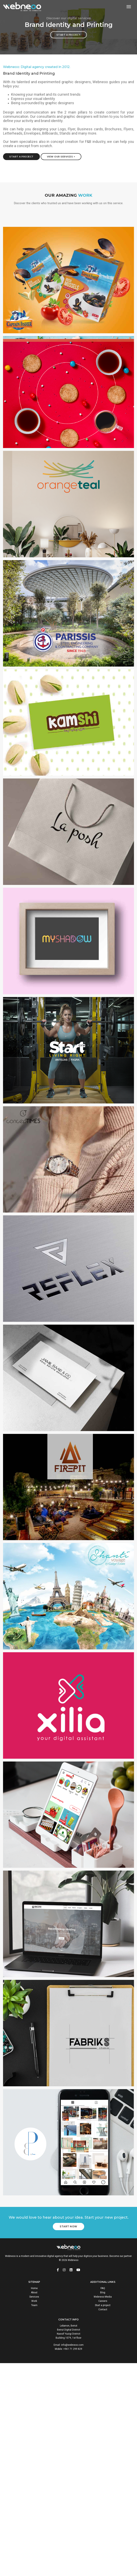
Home (34, 2288)
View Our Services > (61, 156)
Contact (102, 2309)
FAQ (103, 2288)
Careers (102, 2301)
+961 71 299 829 (72, 2349)
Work (34, 2301)
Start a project (68, 34)
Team (34, 2305)
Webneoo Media (103, 2296)
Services (34, 2296)
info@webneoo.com (72, 2344)
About (34, 2292)
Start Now (68, 2226)
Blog (102, 2292)
